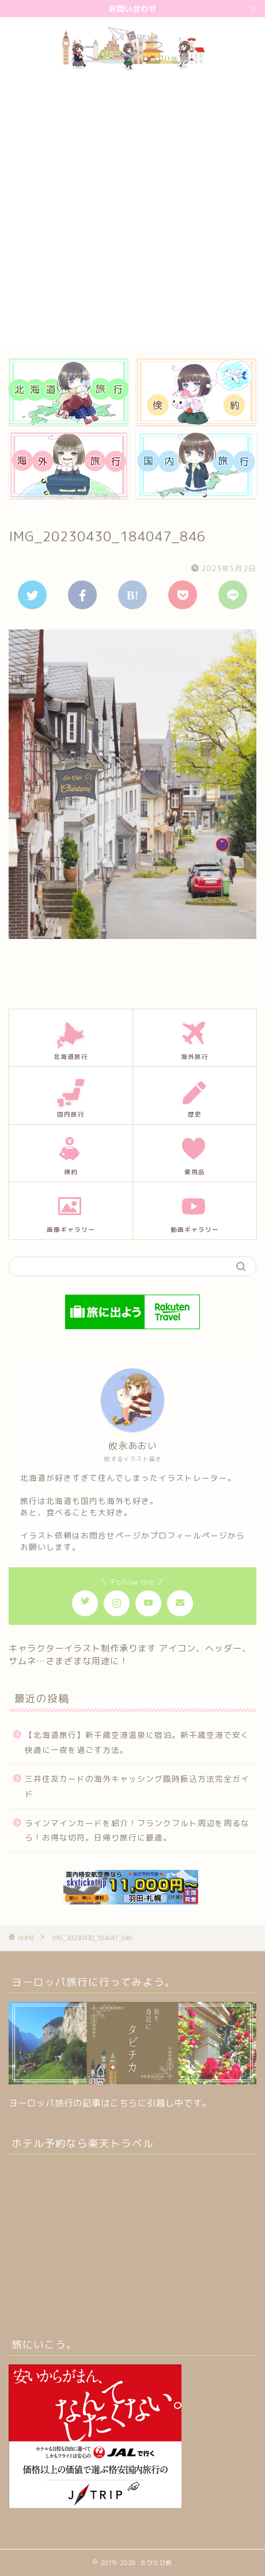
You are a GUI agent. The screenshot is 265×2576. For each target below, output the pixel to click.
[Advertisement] (132, 211)
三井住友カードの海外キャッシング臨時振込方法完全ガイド (137, 1786)
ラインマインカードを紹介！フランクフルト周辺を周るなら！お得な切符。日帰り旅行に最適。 (137, 1830)
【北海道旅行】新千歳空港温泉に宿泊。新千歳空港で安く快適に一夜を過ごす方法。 (137, 1742)
